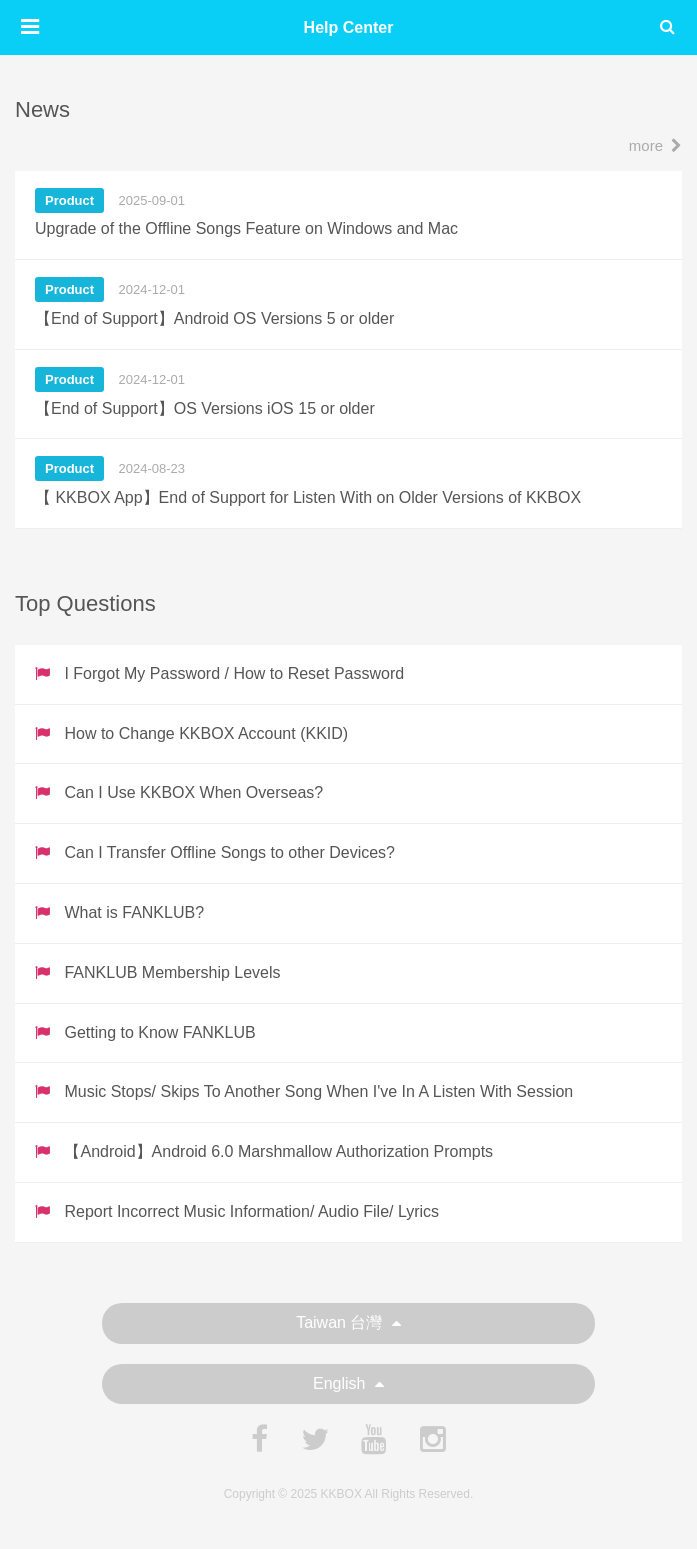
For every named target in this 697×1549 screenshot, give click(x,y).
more (655, 145)
